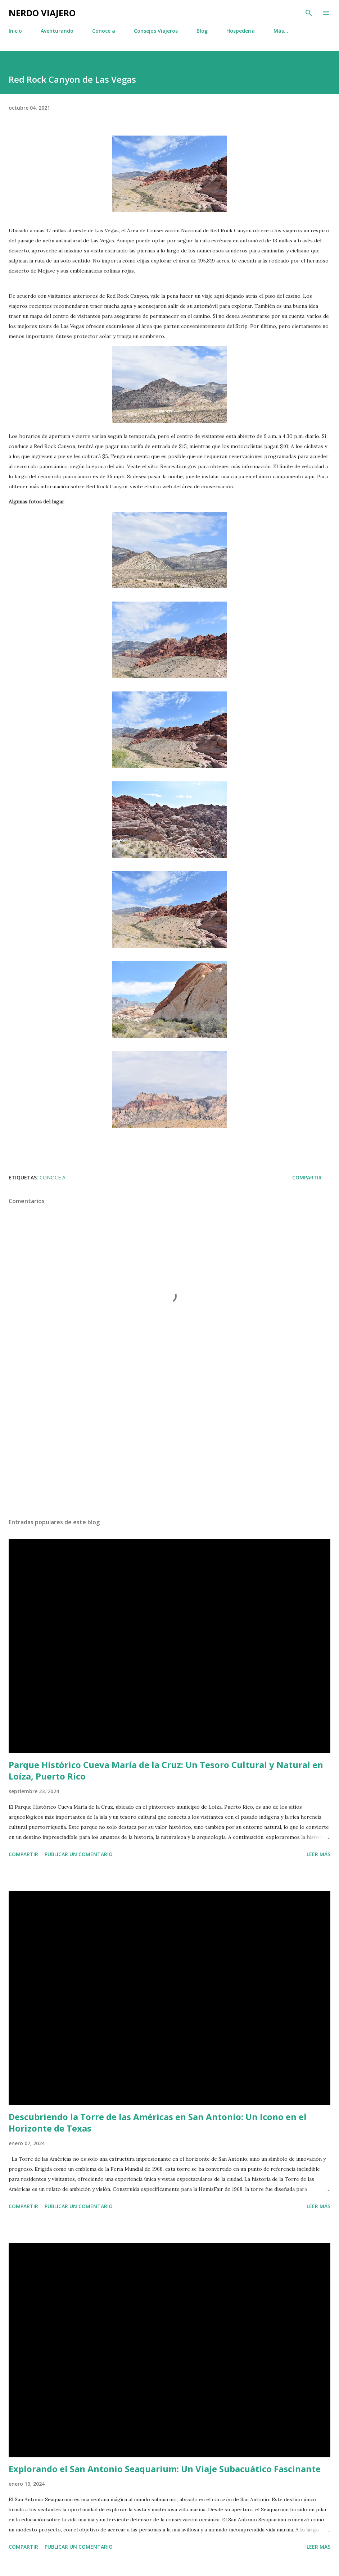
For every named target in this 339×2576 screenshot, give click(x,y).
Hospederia (240, 30)
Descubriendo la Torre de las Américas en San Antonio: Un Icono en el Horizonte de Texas (158, 2122)
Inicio (15, 30)
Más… (281, 30)
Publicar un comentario (79, 1854)
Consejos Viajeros (156, 30)
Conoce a (103, 30)
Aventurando (57, 30)
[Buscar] (308, 13)
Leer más (318, 1854)
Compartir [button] (307, 1177)
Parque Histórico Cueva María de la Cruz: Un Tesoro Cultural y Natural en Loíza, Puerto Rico (166, 1770)
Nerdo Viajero (42, 13)
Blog (202, 30)
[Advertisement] (169, 1444)
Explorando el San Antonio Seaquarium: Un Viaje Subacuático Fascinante (165, 2469)
